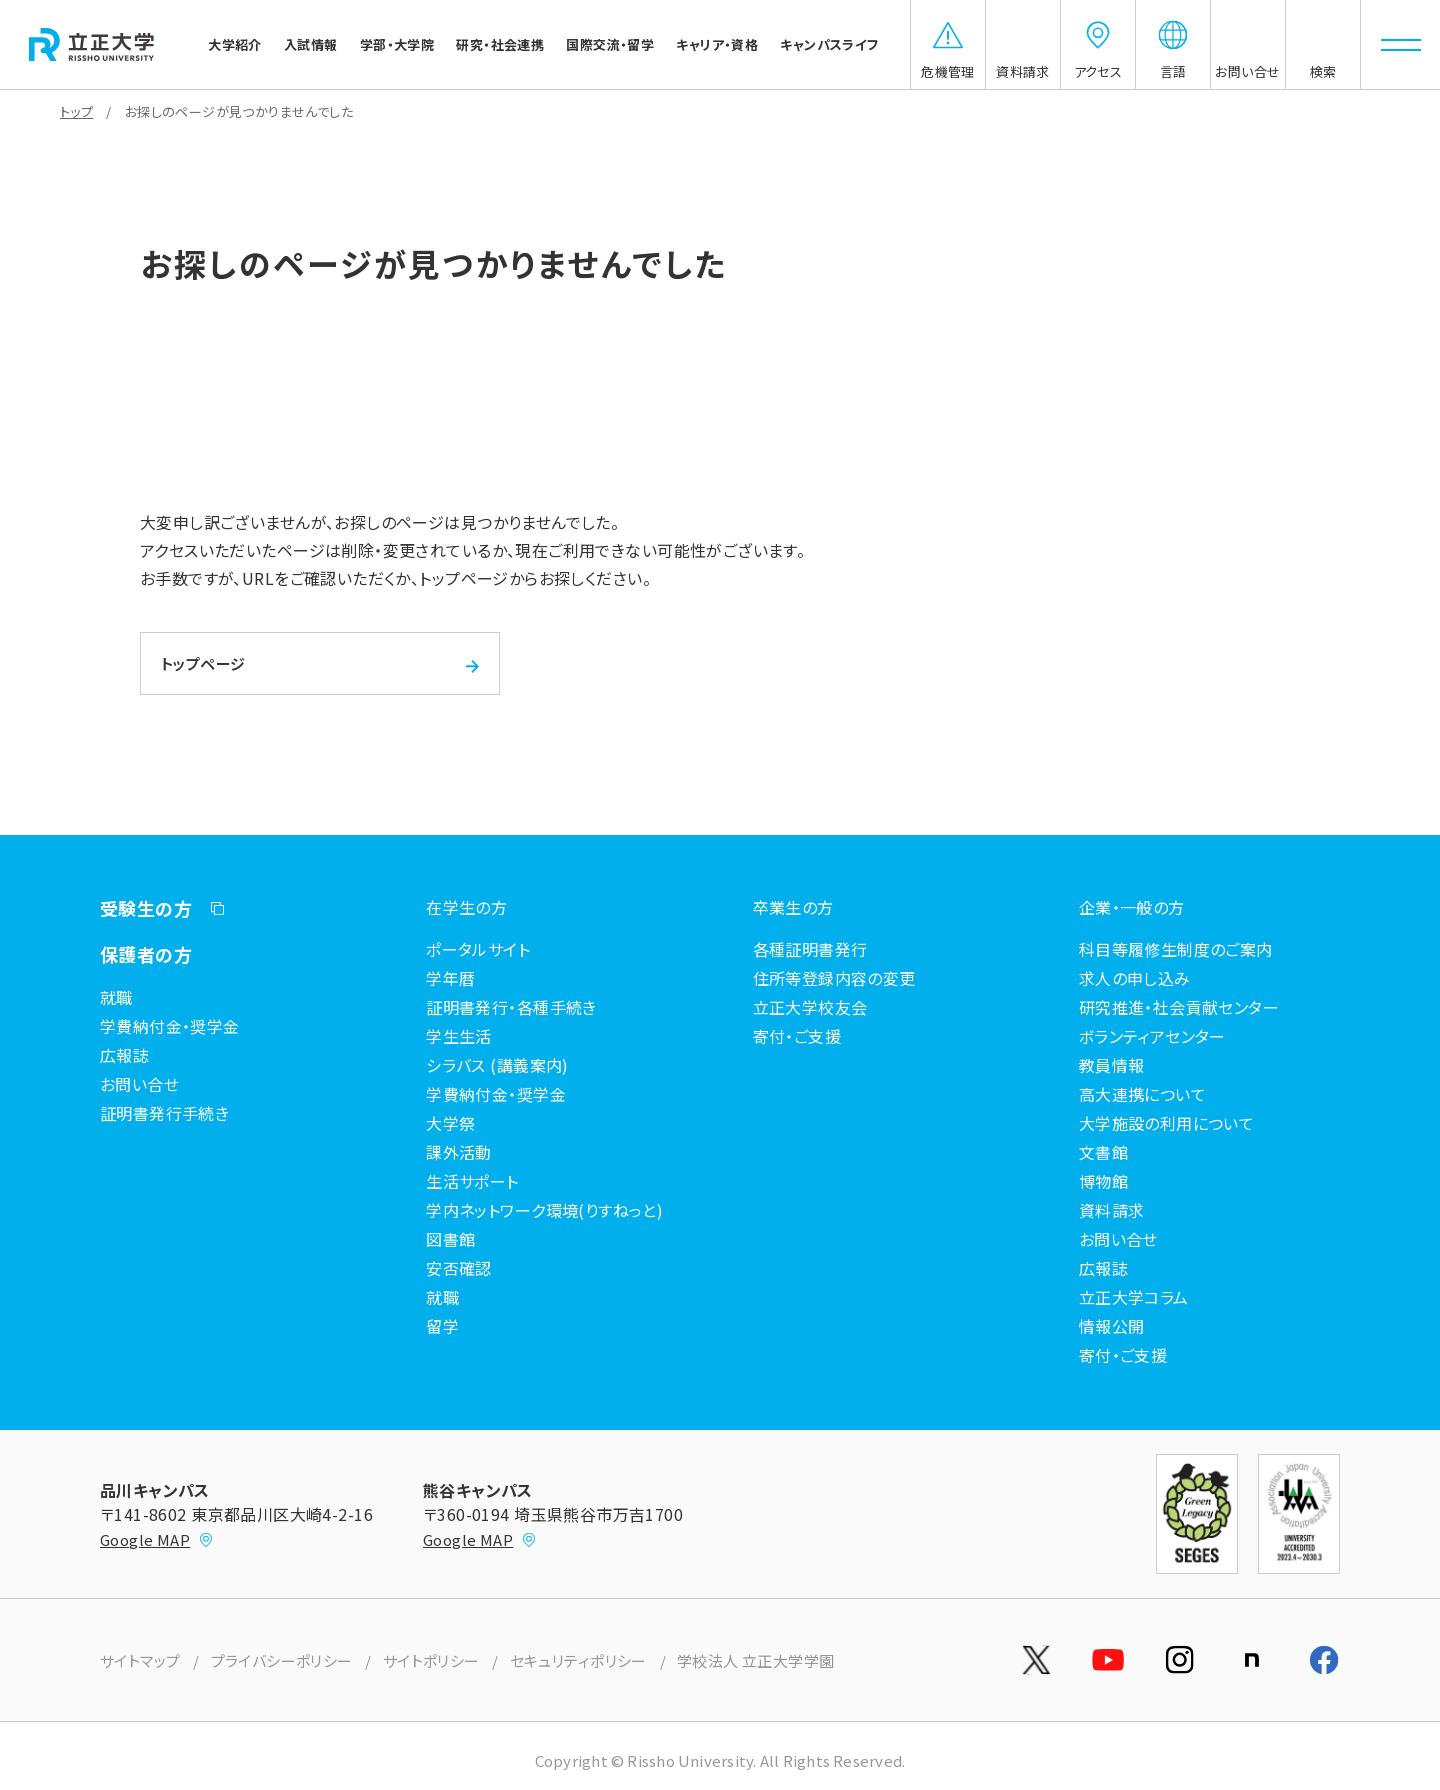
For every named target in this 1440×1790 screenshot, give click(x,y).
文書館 (1103, 1152)
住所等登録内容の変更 (834, 978)
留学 (442, 1326)
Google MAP (157, 1539)
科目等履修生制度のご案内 (1176, 949)
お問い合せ (139, 1084)
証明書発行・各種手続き (511, 1007)
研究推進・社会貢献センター (1179, 1007)
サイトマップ (140, 1660)
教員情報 (1112, 1065)
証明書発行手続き (164, 1113)
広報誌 (124, 1055)
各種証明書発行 (810, 949)
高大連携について (1142, 1094)
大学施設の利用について (1167, 1123)
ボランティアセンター (1152, 1036)
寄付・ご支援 (797, 1036)
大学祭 (450, 1123)
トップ (76, 111)
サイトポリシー (431, 1660)
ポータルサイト (478, 949)
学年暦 (450, 978)
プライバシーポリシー (282, 1660)
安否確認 (459, 1268)
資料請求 (1112, 1210)
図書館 (450, 1239)
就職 (116, 997)
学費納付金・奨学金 (170, 1026)
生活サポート (472, 1181)
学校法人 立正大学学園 (756, 1660)
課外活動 (459, 1152)
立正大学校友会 (810, 1007)
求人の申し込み (1135, 978)
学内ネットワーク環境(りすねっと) (544, 1210)
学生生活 (459, 1036)
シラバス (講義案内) (497, 1065)
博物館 (1103, 1181)
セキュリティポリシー (578, 1660)
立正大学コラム (1134, 1297)
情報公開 (1112, 1326)
